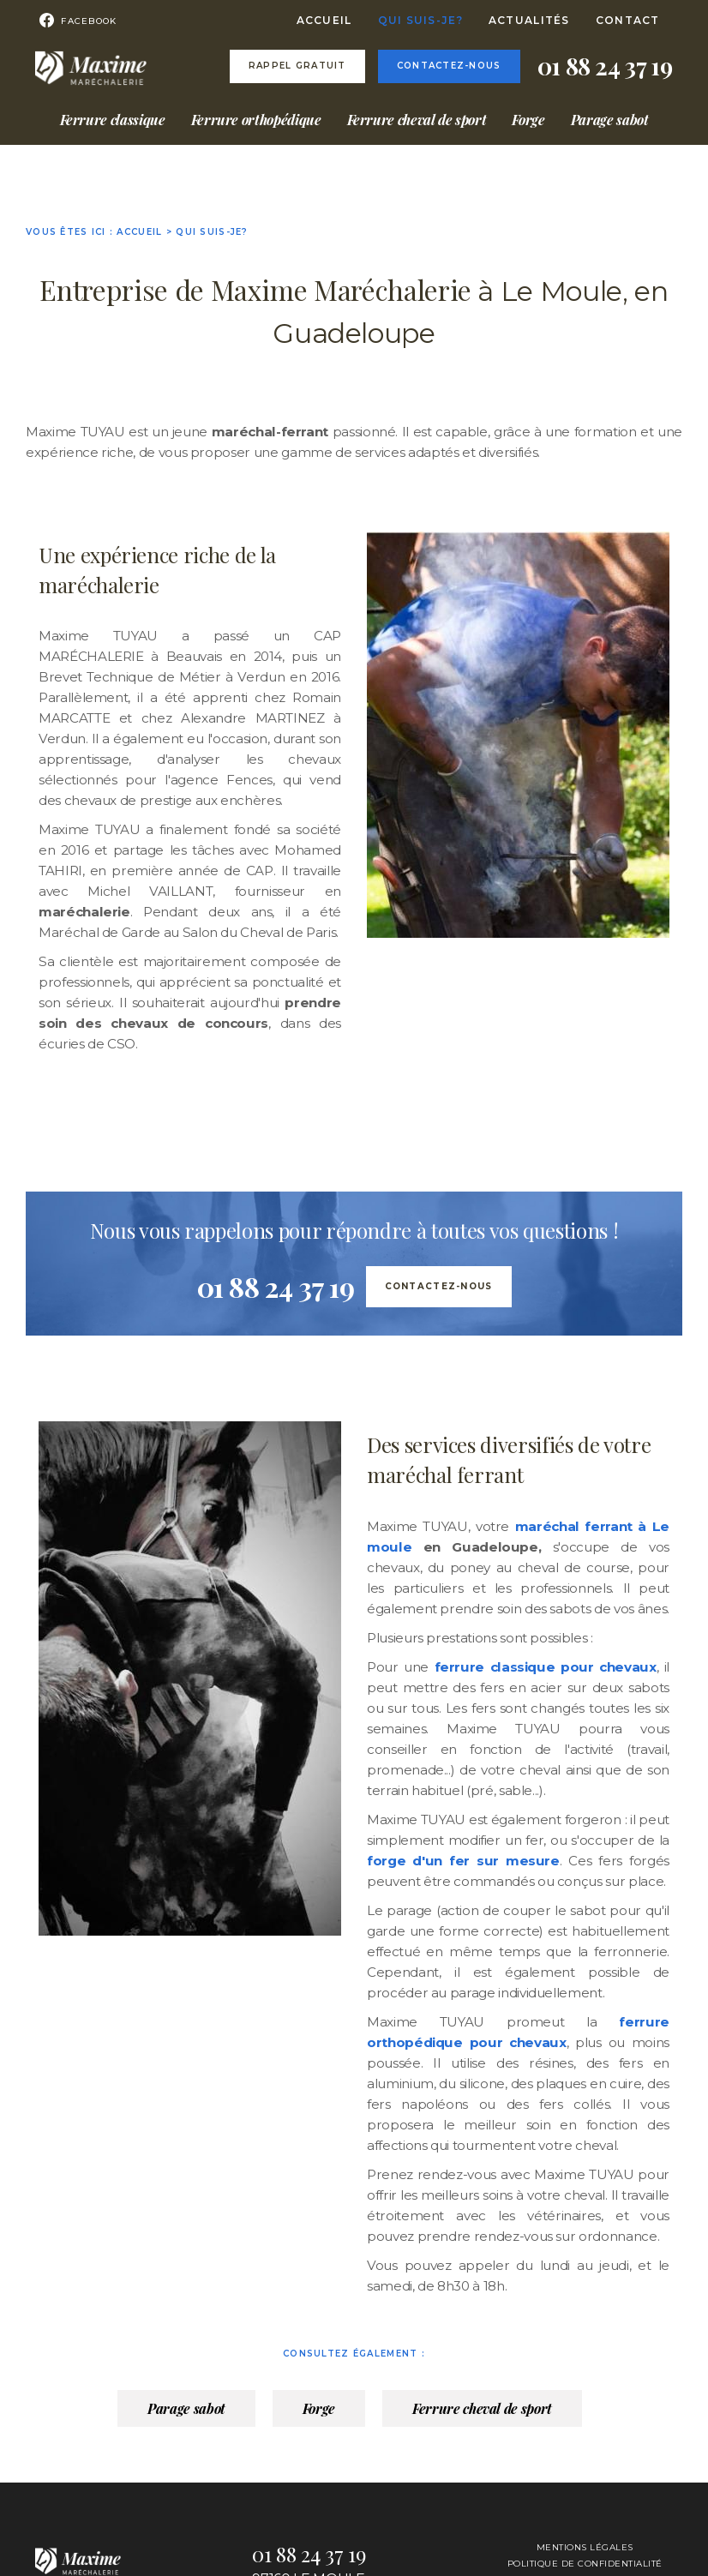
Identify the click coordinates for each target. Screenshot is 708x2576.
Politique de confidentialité (585, 2563)
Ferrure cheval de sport (417, 120)
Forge (528, 120)
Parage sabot (610, 120)
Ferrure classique (112, 120)
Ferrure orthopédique (256, 120)
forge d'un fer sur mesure (463, 1860)
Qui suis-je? (420, 20)
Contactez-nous (449, 65)
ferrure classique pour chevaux (543, 1667)
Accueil (324, 20)
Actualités (529, 20)
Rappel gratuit (297, 65)
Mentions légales (585, 2547)
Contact (628, 20)
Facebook (70, 21)
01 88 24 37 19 (605, 66)
